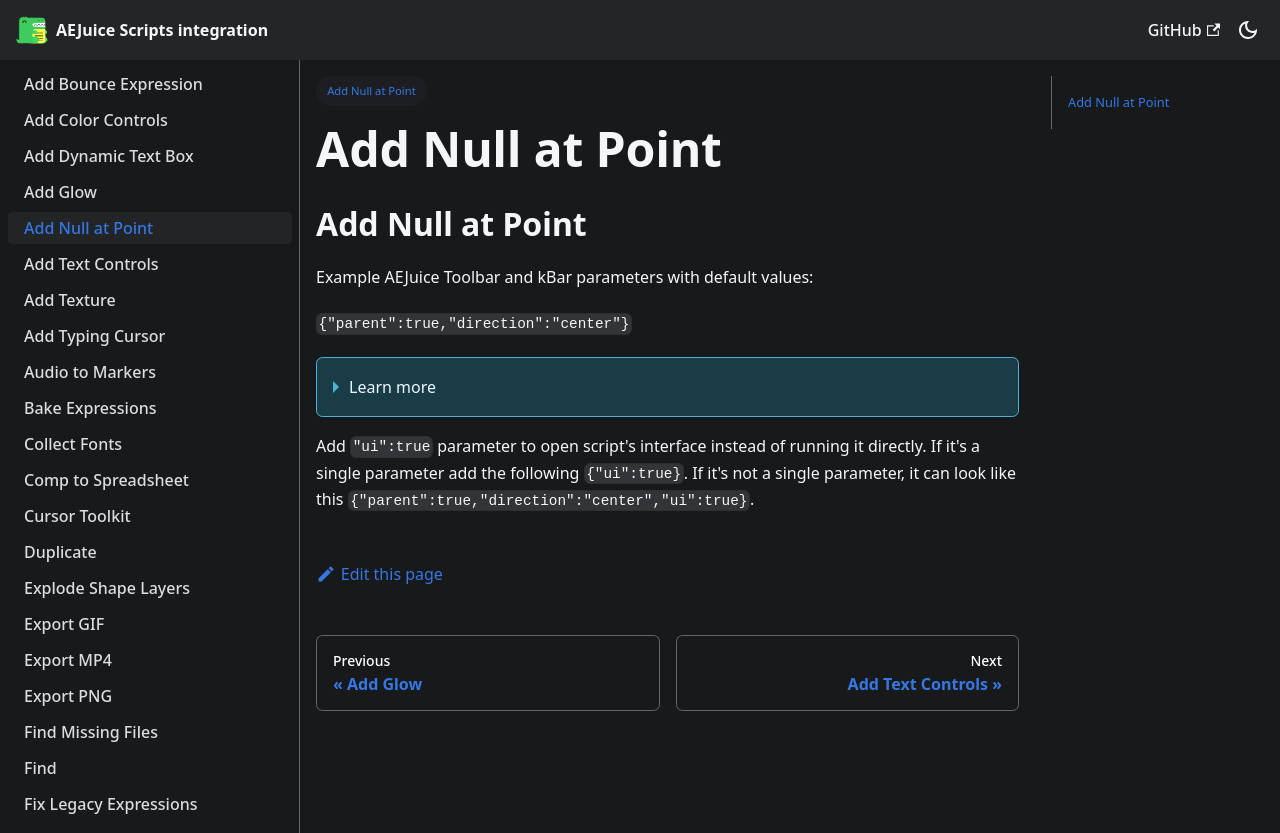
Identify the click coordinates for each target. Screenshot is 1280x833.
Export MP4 (68, 660)
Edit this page (379, 574)
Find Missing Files (91, 732)
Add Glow (60, 192)
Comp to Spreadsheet (106, 480)
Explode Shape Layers (107, 588)
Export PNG (68, 696)
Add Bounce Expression (113, 84)
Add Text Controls (91, 264)
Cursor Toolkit (77, 516)
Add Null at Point (88, 228)
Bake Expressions (90, 408)
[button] (1248, 30)
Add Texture (70, 300)
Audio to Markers (90, 372)
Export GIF (64, 624)
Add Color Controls (96, 120)
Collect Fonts (73, 444)
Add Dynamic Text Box (109, 156)
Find (40, 768)
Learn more (392, 387)
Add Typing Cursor (94, 336)
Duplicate (60, 552)
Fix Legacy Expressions (111, 804)
